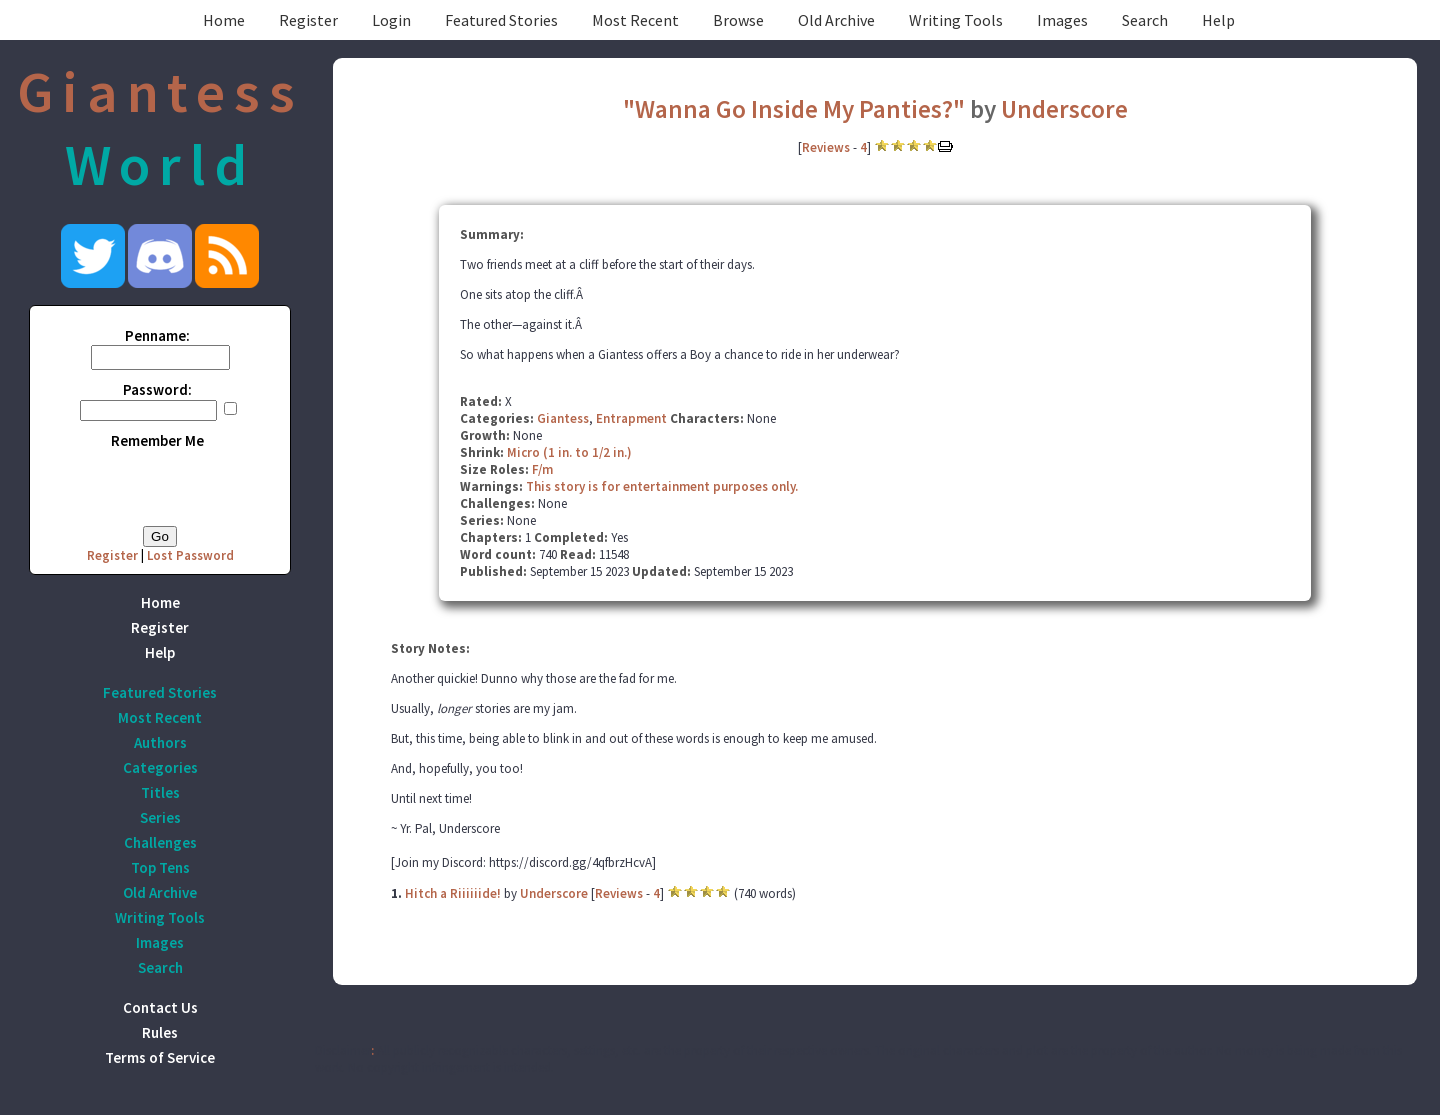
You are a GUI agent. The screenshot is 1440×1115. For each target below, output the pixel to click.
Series (160, 817)
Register (308, 20)
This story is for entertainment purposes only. (662, 486)
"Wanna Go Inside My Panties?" (794, 109)
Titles (160, 792)
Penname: (157, 335)
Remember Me (157, 440)
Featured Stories (501, 20)
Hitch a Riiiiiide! (453, 893)
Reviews (826, 147)
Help (1218, 20)
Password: (157, 389)
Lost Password (190, 555)
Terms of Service (160, 1057)
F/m (542, 469)
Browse (738, 20)
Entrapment (631, 418)
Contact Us (160, 1007)
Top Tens (160, 867)
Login (391, 20)
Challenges (160, 842)
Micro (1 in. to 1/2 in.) (569, 452)
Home (224, 20)
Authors (160, 742)
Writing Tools (956, 20)
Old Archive (836, 20)
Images (1062, 20)
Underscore (1064, 109)
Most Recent (635, 20)
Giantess (563, 418)
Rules (160, 1032)
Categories (160, 767)
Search (1145, 20)
